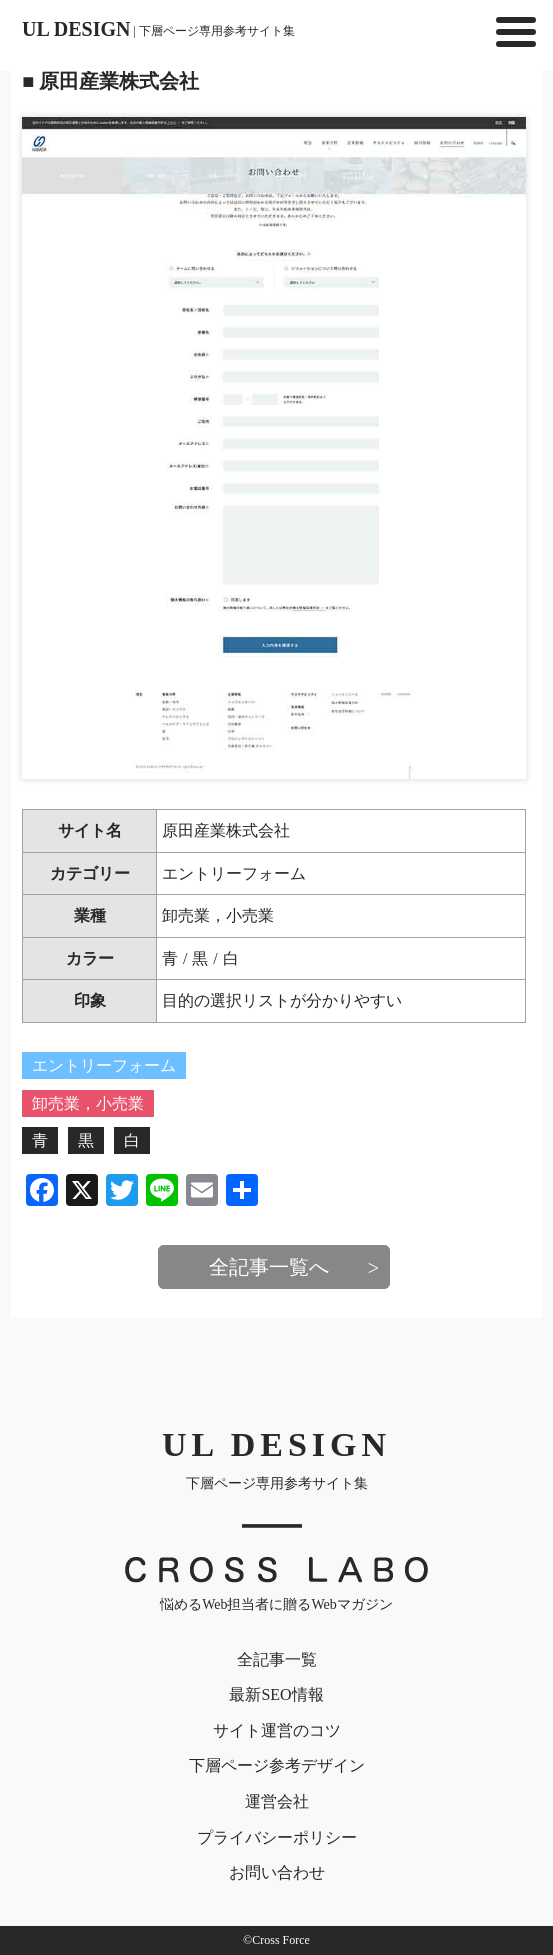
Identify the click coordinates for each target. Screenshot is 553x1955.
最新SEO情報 (276, 1694)
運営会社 (277, 1801)
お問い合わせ (277, 1872)
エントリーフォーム (234, 873)
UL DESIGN (158, 29)
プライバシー (277, 1837)
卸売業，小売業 (218, 915)
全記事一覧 (277, 1659)
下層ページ (277, 1765)
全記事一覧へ (269, 1267)
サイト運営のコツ (277, 1730)
